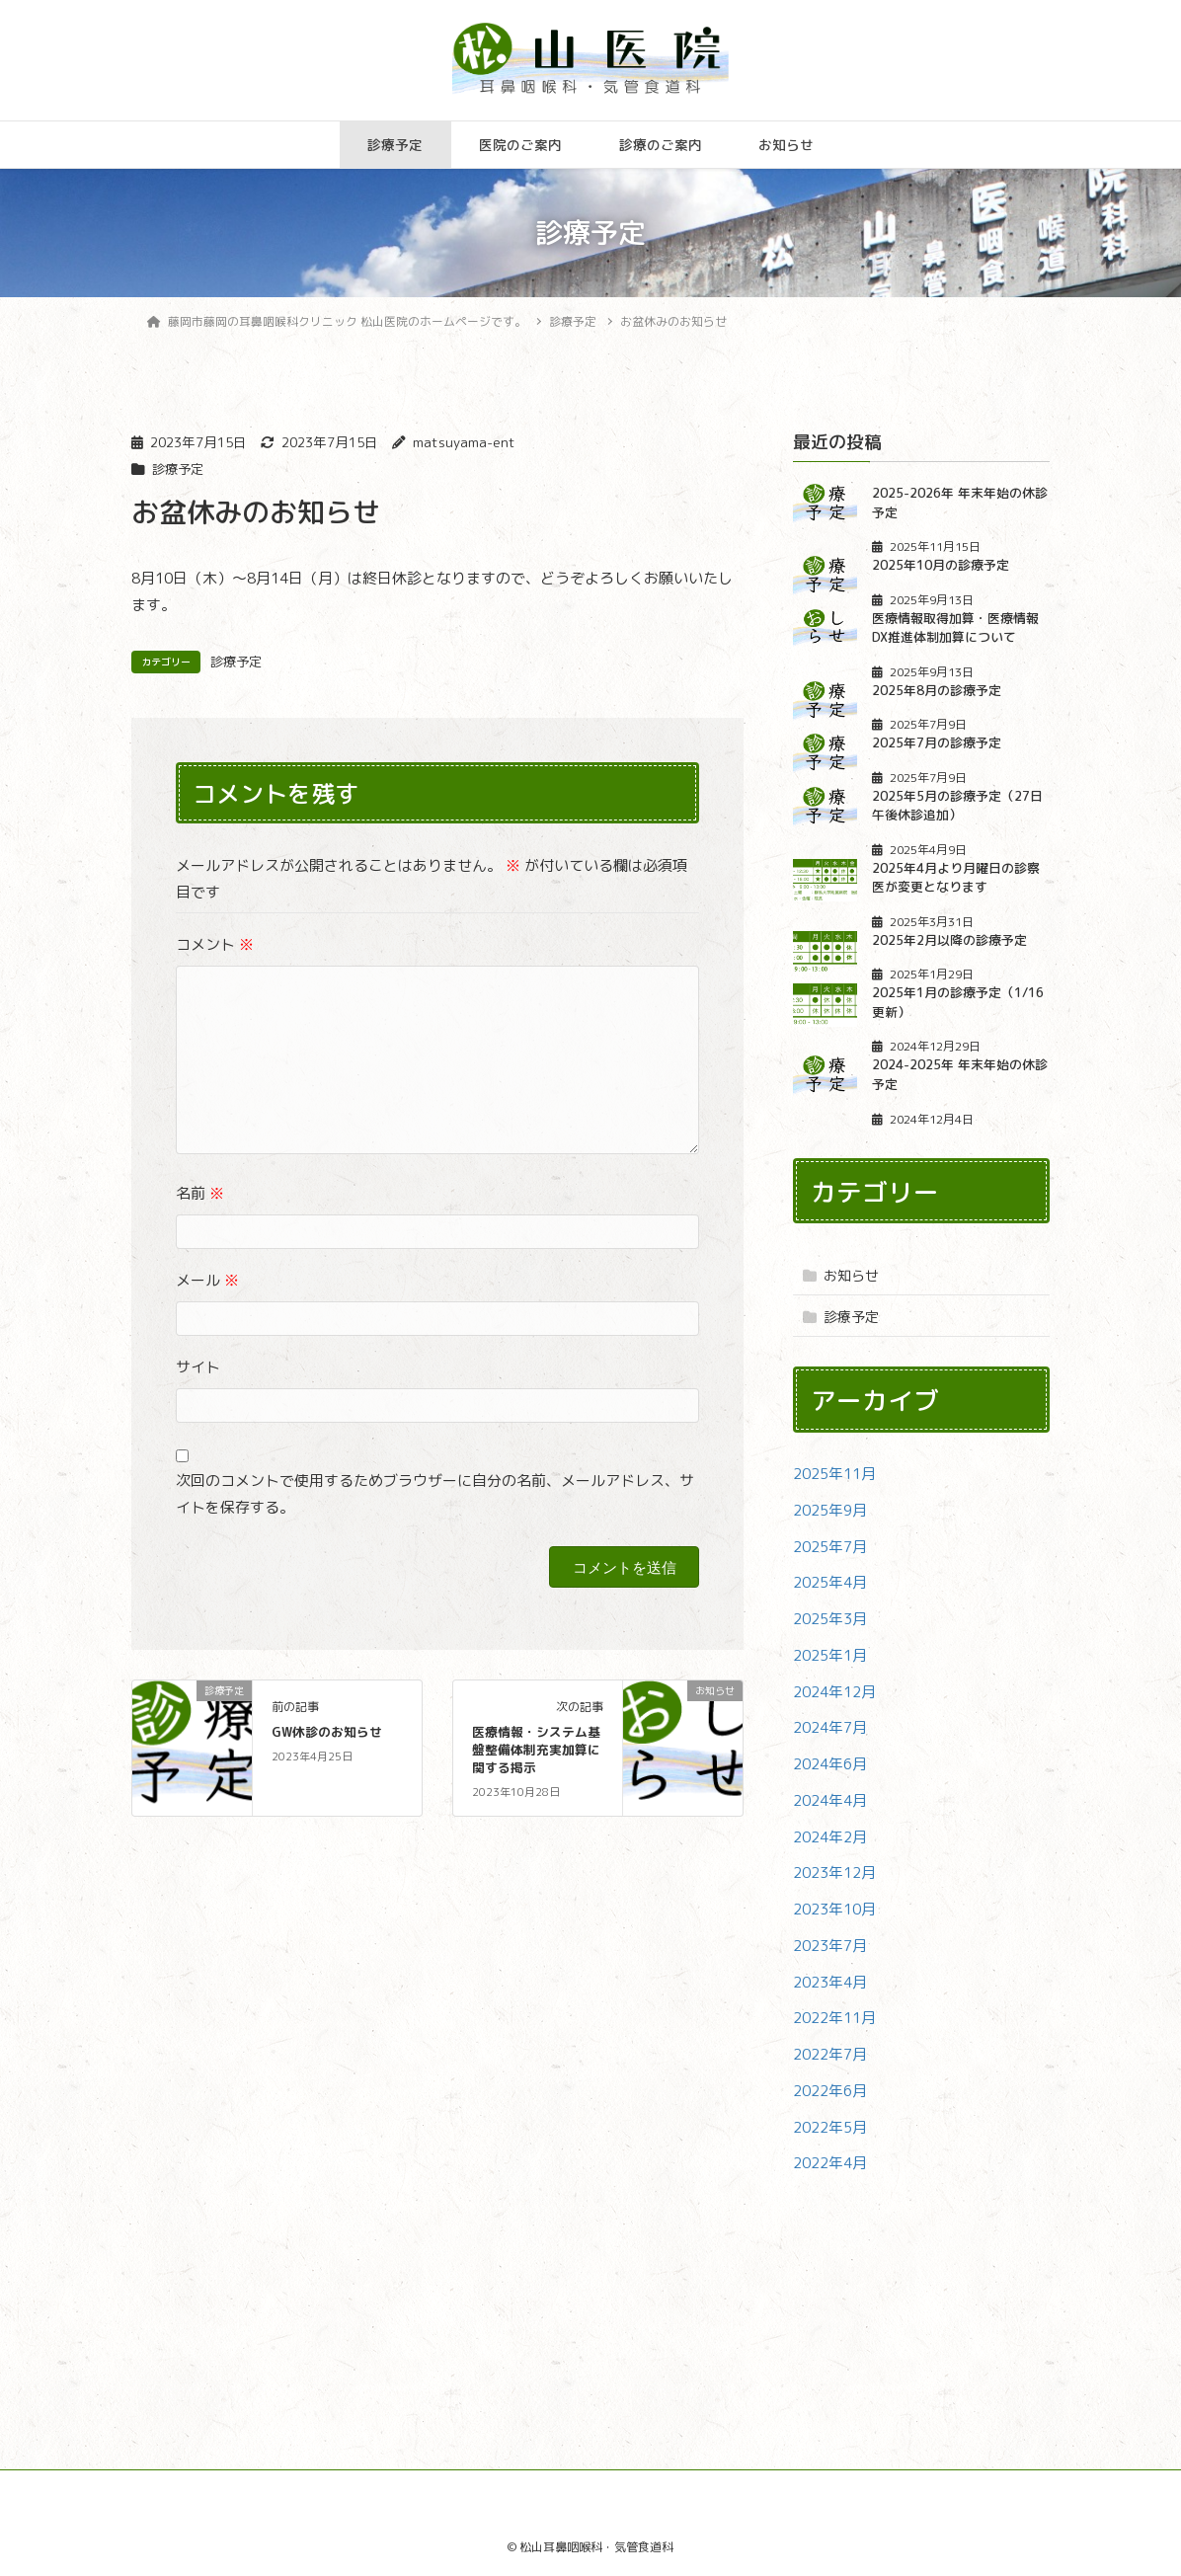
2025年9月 (830, 1510)
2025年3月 (830, 1618)
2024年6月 (830, 1764)
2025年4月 (830, 1582)
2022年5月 (830, 2127)
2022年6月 (830, 2090)
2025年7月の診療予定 (936, 742)
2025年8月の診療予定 (936, 690)
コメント (215, 944)
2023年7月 (830, 1945)
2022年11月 (834, 2017)
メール (207, 1280)
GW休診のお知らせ (327, 1732)
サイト (198, 1367)
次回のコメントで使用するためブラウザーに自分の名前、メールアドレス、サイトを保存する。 (435, 1494)
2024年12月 (834, 1691)
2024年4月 (830, 1800)
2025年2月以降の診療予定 (949, 940)
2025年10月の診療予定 (940, 565)
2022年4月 (830, 2162)
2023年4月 (830, 1982)
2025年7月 (830, 1546)
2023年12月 (834, 1872)
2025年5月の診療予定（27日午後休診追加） (957, 805)
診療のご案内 (660, 144)
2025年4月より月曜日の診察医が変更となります (956, 878)
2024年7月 (830, 1727)
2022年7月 (830, 2054)
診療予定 (395, 144)
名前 (200, 1193)
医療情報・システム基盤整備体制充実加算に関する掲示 (536, 1749)
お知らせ (786, 144)
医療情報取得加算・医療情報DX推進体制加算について (955, 628)
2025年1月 (830, 1655)
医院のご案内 (520, 144)
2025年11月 (834, 1473)
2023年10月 (834, 1909)
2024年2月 (830, 1837)
